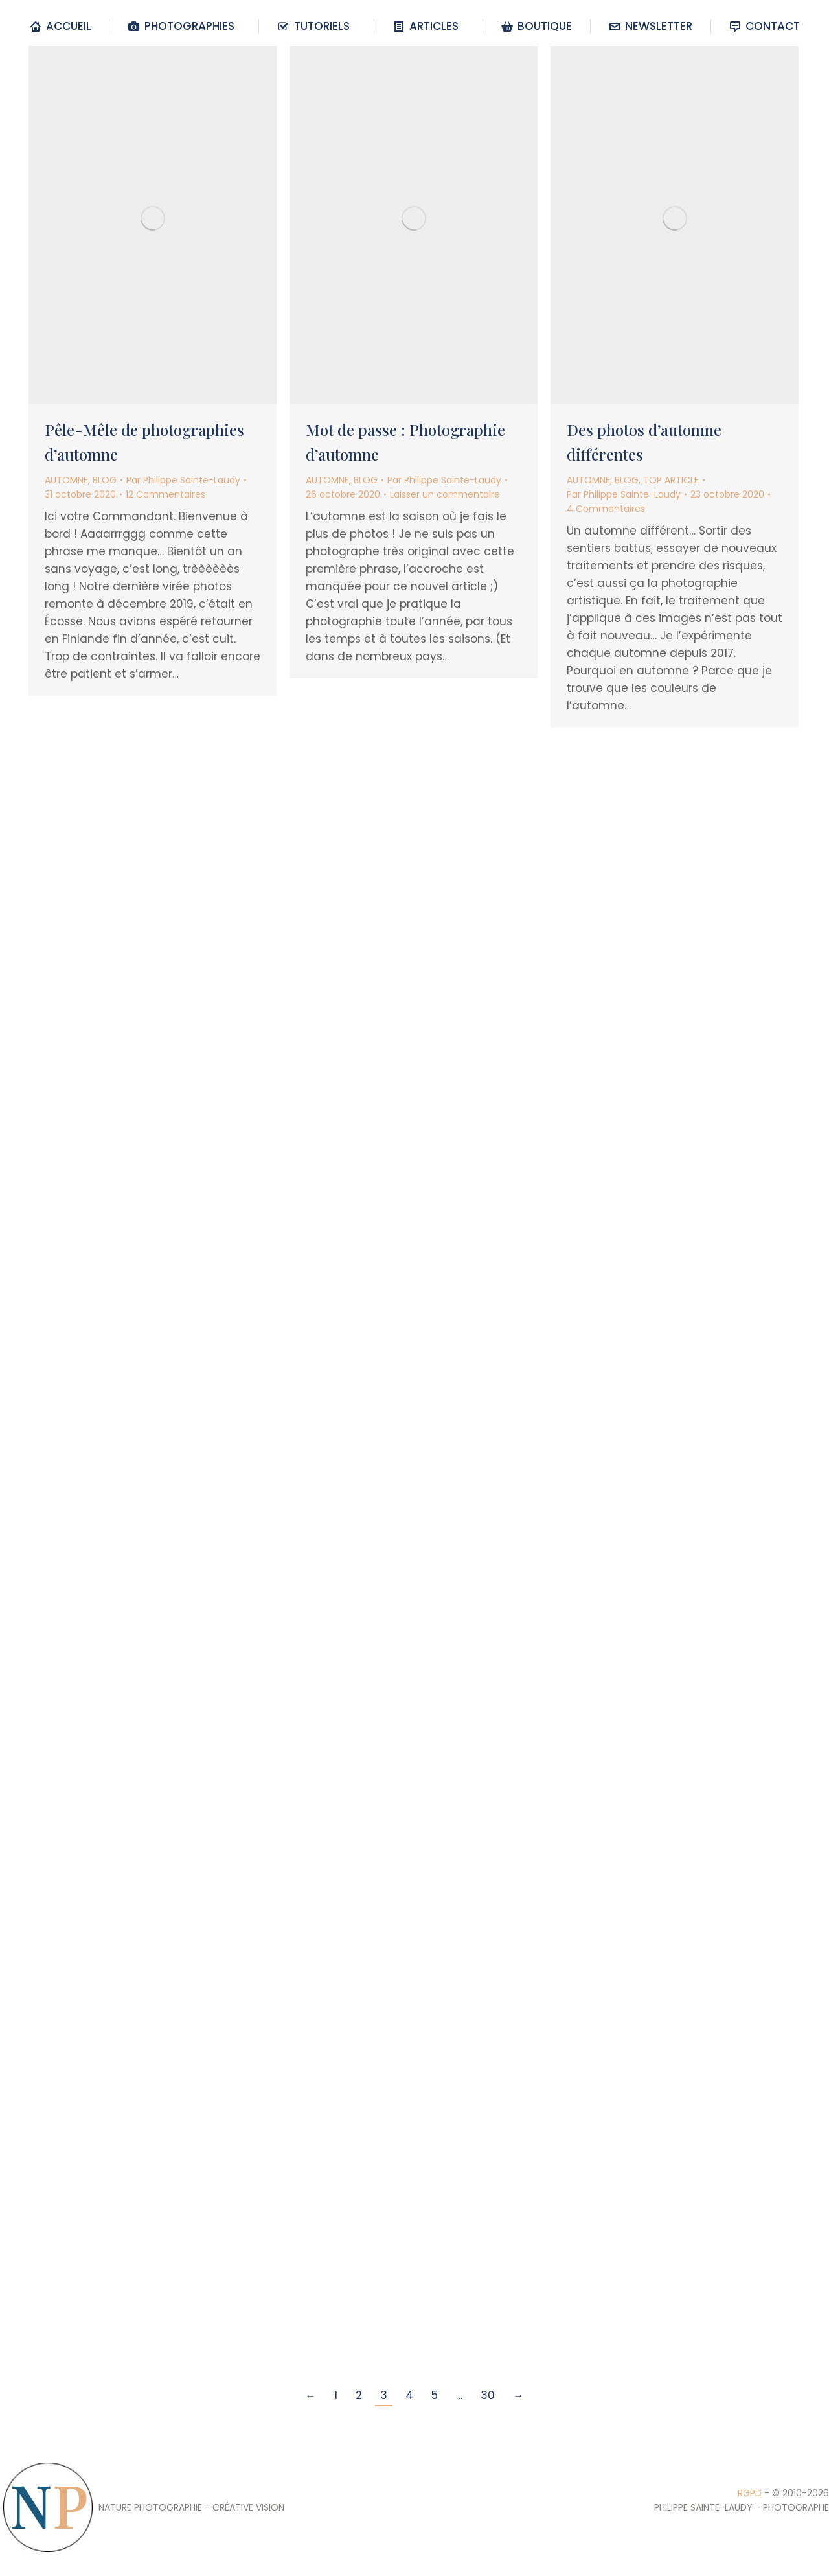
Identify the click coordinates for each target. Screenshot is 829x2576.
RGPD (750, 2493)
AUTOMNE (66, 480)
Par (183, 480)
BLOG (105, 480)
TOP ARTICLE (671, 480)
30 (488, 2395)
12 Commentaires (165, 494)
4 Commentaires (606, 508)
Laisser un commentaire (445, 494)
